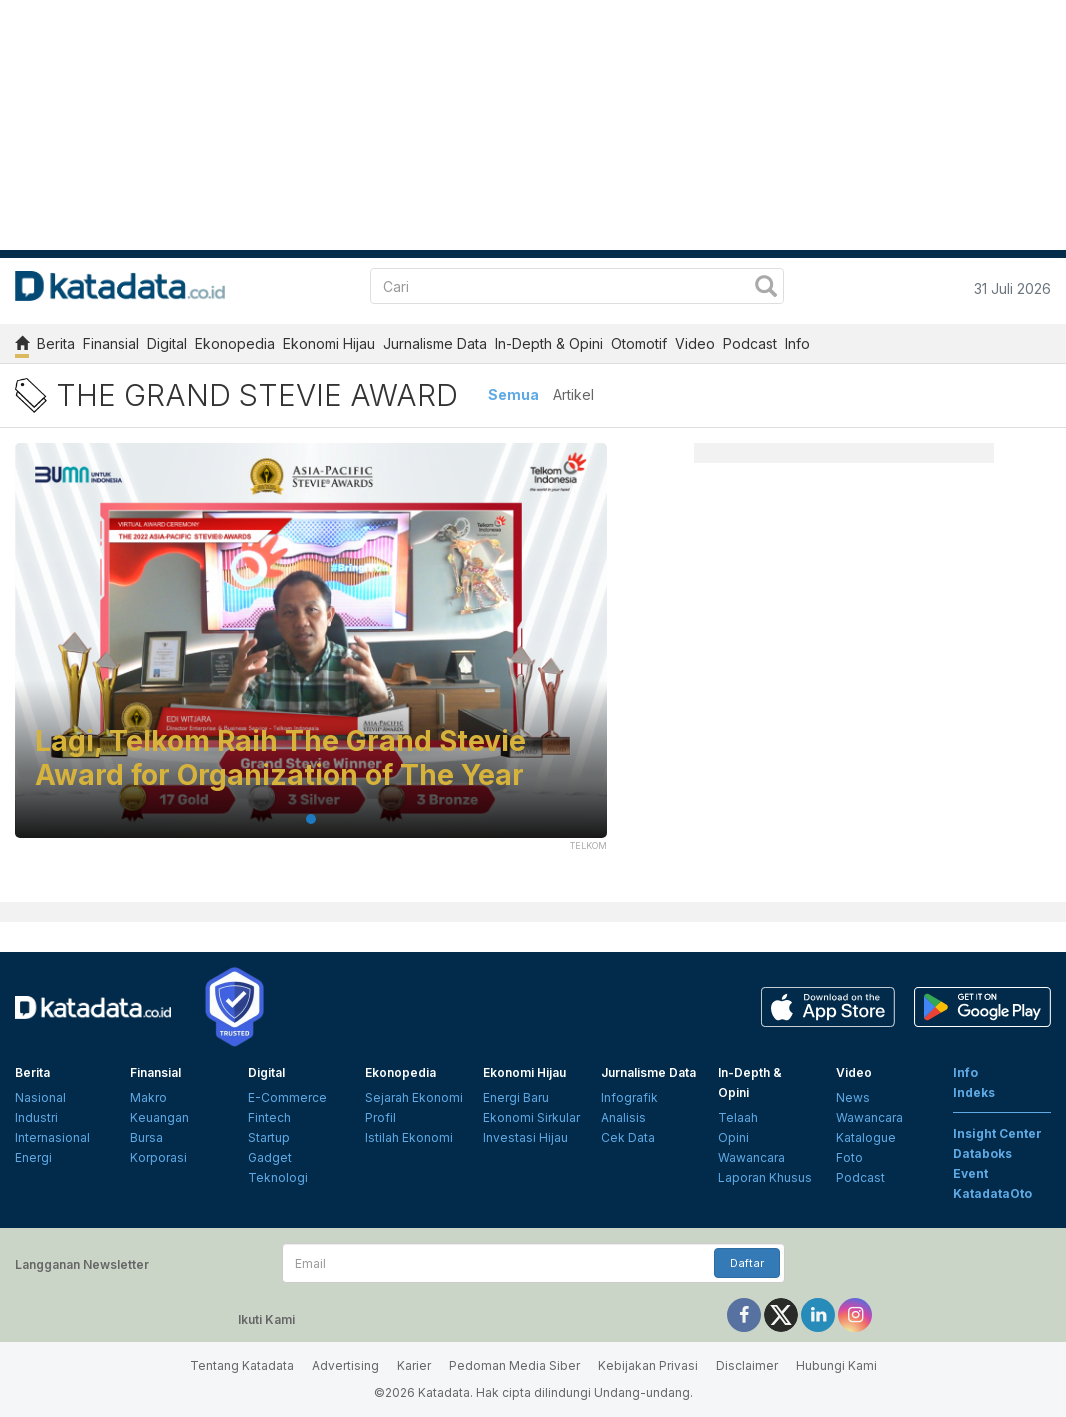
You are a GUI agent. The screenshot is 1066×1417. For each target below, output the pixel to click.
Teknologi (278, 1177)
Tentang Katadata (242, 1365)
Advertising (345, 1365)
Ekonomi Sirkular (531, 1117)
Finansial (111, 343)
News (853, 1097)
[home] (22, 346)
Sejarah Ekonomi (414, 1097)
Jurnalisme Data (435, 343)
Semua (513, 394)
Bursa (146, 1137)
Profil (380, 1117)
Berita (56, 343)
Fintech (269, 1117)
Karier (414, 1365)
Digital (167, 343)
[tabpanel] (311, 653)
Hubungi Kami (836, 1365)
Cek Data (628, 1137)
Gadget (270, 1157)
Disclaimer (747, 1365)
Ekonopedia (235, 343)
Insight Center (997, 1133)
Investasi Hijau (525, 1137)
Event (970, 1173)
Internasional (52, 1137)
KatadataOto (992, 1193)
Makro (148, 1097)
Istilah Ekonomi (409, 1137)
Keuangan (159, 1117)
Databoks (982, 1153)
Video (695, 343)
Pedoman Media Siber (514, 1365)
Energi (33, 1157)
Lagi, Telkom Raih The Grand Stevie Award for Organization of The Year (280, 758)
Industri (36, 1117)
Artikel (573, 394)
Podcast (750, 343)
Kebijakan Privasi (648, 1365)
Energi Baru (516, 1097)
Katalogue (866, 1137)
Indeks (974, 1092)
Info (797, 343)
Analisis (623, 1117)
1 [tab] (311, 819)
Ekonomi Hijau (329, 343)
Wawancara (751, 1157)
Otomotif (639, 343)
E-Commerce (287, 1097)
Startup (269, 1137)
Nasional (40, 1097)
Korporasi (158, 1157)
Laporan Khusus (765, 1177)
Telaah (738, 1117)
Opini (733, 1137)
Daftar (747, 1263)
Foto (849, 1157)
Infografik (629, 1097)
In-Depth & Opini (549, 343)
